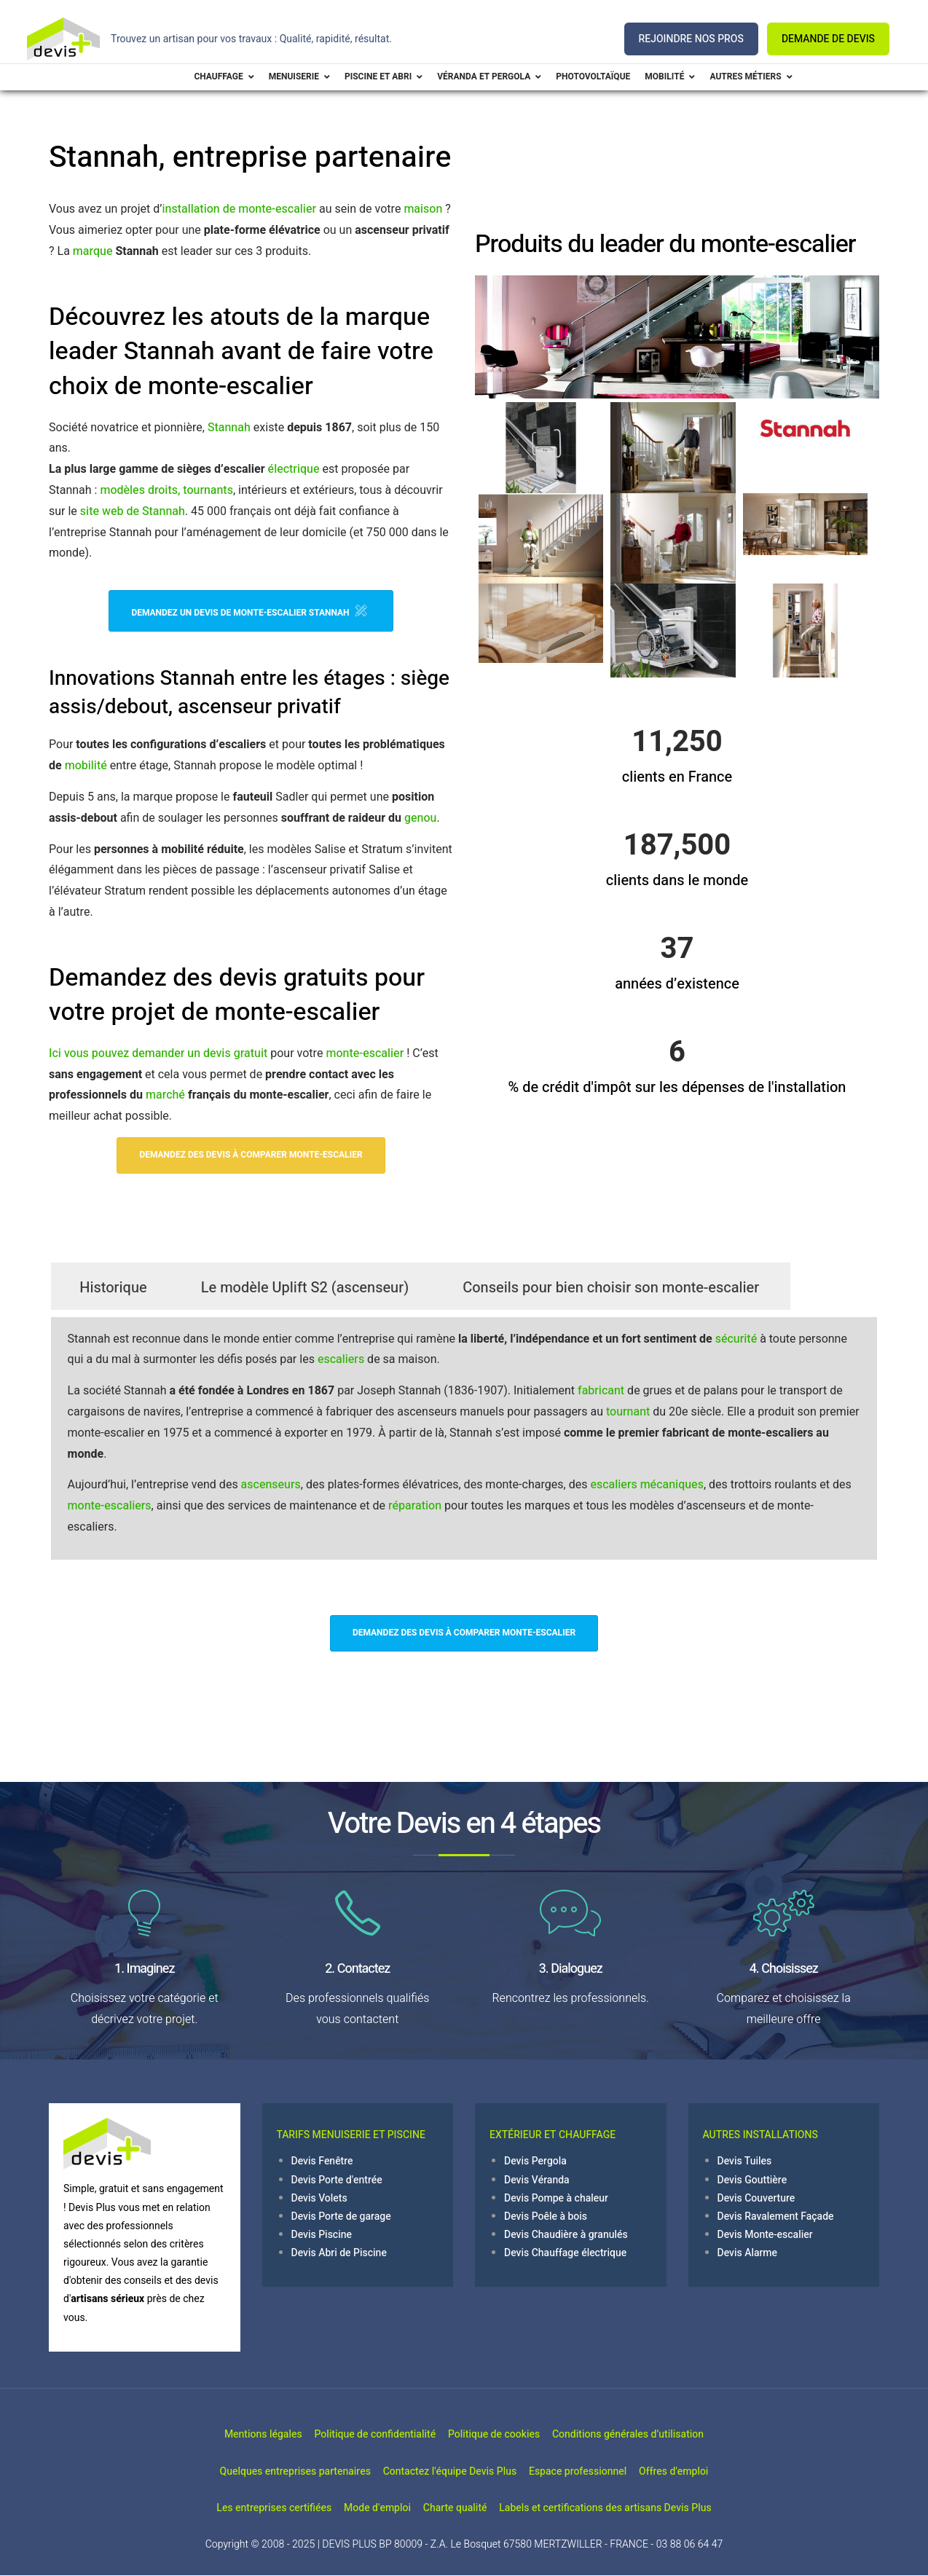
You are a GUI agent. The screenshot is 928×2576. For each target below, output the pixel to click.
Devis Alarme (747, 2253)
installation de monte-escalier (239, 209)
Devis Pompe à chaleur (556, 2198)
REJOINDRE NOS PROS (691, 39)
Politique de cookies (503, 2434)
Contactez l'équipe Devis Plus (440, 2470)
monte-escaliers (110, 1506)
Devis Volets (319, 2198)
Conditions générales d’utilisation (657, 2434)
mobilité (86, 765)
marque (93, 251)
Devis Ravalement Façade (775, 2216)
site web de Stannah (132, 511)
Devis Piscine (322, 2234)
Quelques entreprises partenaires (266, 2470)
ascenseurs (271, 1484)
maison (423, 209)
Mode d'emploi (367, 2508)
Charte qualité (465, 2508)
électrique (294, 469)
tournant (628, 1412)
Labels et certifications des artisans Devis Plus (634, 2508)
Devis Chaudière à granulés (566, 2234)
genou (420, 818)
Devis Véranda (537, 2180)
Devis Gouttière (752, 2180)
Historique (113, 1287)
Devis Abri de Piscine (339, 2253)
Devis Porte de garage (341, 2216)
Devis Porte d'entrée (336, 2180)
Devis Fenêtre (322, 2161)
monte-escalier (365, 1053)
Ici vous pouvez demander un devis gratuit (158, 1053)
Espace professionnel (587, 2470)
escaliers (341, 1359)
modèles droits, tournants (166, 490)
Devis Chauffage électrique (565, 2253)
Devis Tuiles (744, 2161)
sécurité (736, 1339)
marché (165, 1095)
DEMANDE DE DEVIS (828, 39)
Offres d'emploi (702, 2470)
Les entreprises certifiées (244, 2508)
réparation (414, 1506)
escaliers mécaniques (646, 1484)
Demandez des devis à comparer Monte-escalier (250, 1154)
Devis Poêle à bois (545, 2216)
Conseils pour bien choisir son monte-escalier (611, 1287)
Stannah (229, 427)
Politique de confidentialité (365, 2434)
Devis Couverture (756, 2198)
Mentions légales (234, 2434)
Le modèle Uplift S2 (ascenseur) (305, 1287)
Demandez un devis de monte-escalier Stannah (248, 610)
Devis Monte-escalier (765, 2234)
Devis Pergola (535, 2161)
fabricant (601, 1390)
